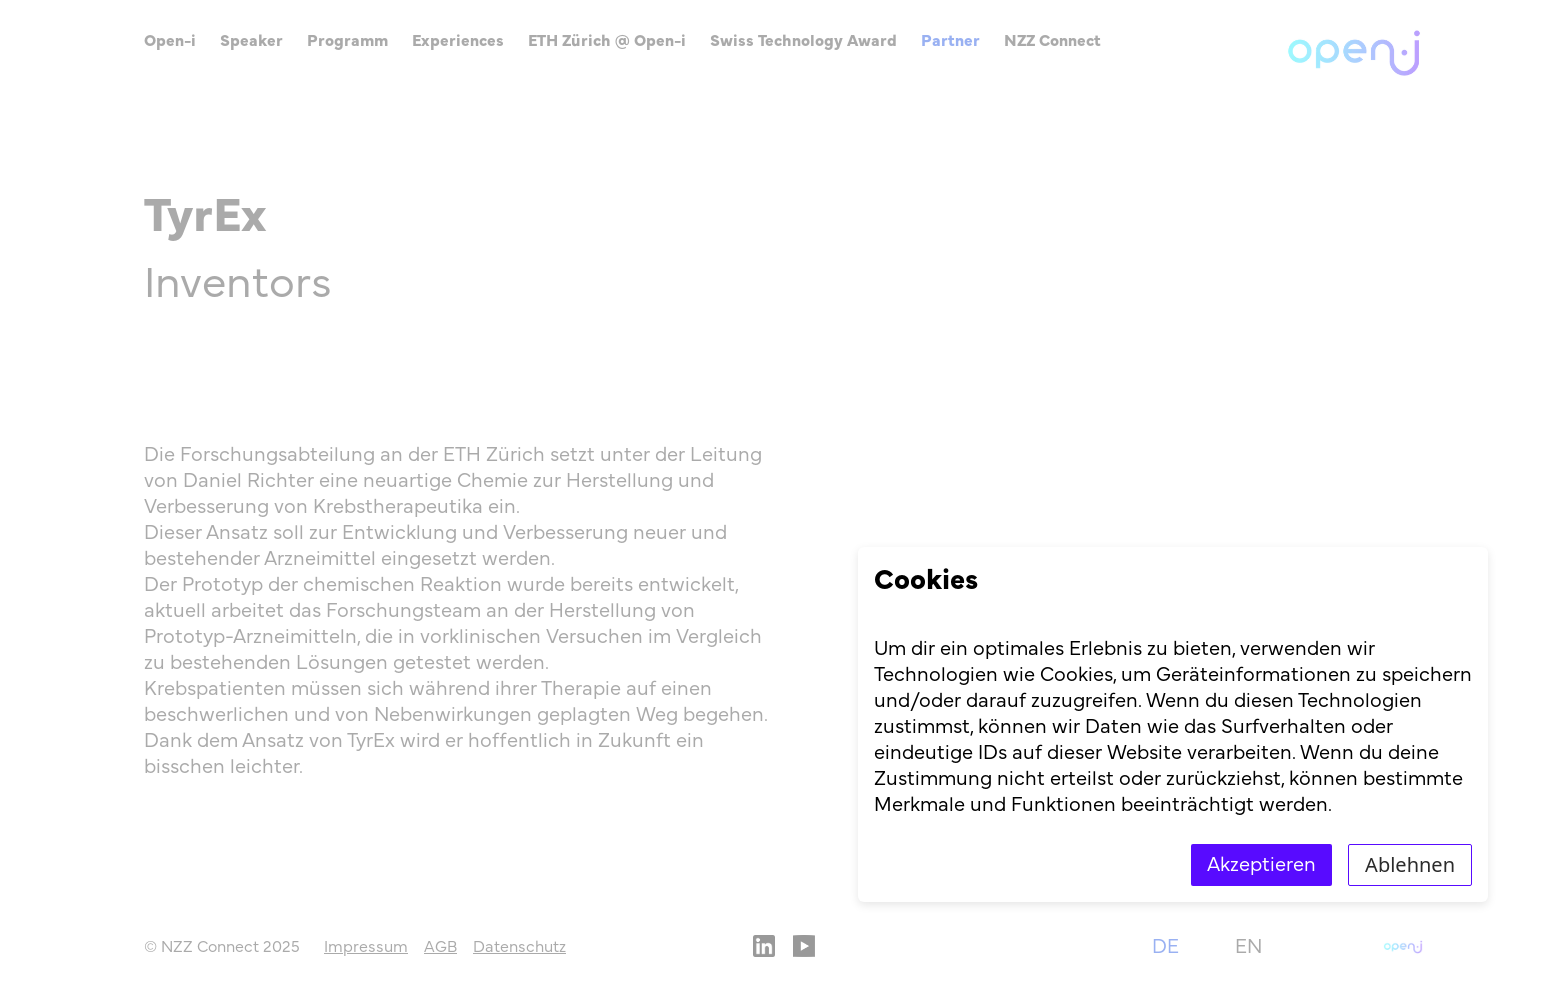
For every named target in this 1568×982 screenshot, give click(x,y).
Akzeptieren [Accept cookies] (1261, 865)
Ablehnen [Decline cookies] (1410, 864)
